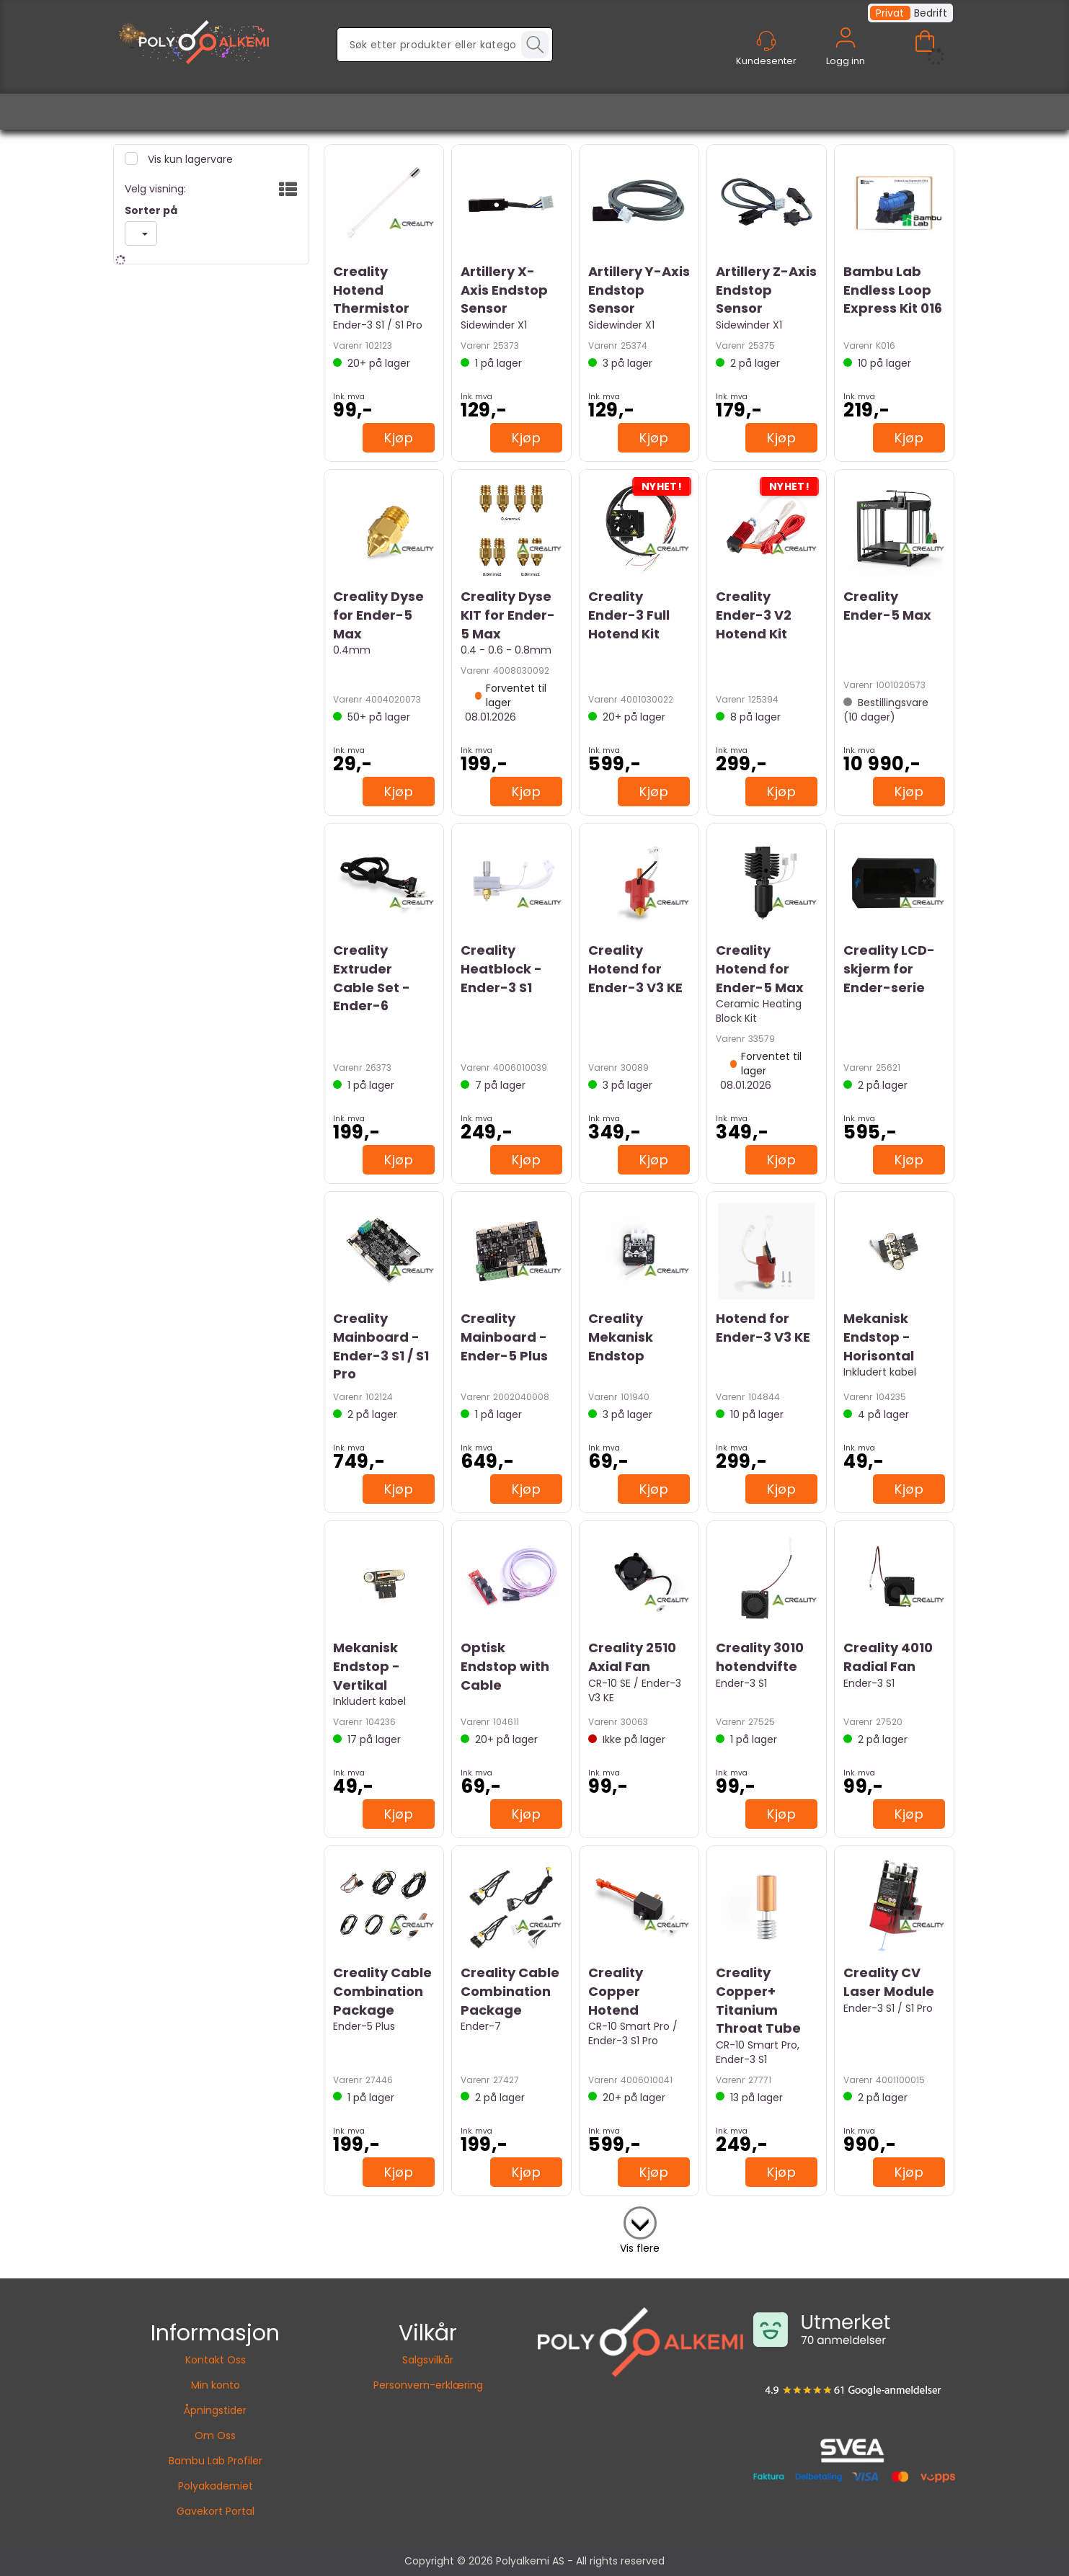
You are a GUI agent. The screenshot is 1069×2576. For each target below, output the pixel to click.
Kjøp (398, 438)
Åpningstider (215, 2410)
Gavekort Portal (215, 2511)
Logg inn (845, 54)
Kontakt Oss (215, 2360)
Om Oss (215, 2435)
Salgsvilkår (427, 2360)
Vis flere (640, 2248)
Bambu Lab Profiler (215, 2461)
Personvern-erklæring (428, 2385)
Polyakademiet (215, 2486)
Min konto (215, 2385)
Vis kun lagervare (189, 159)
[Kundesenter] (766, 41)
